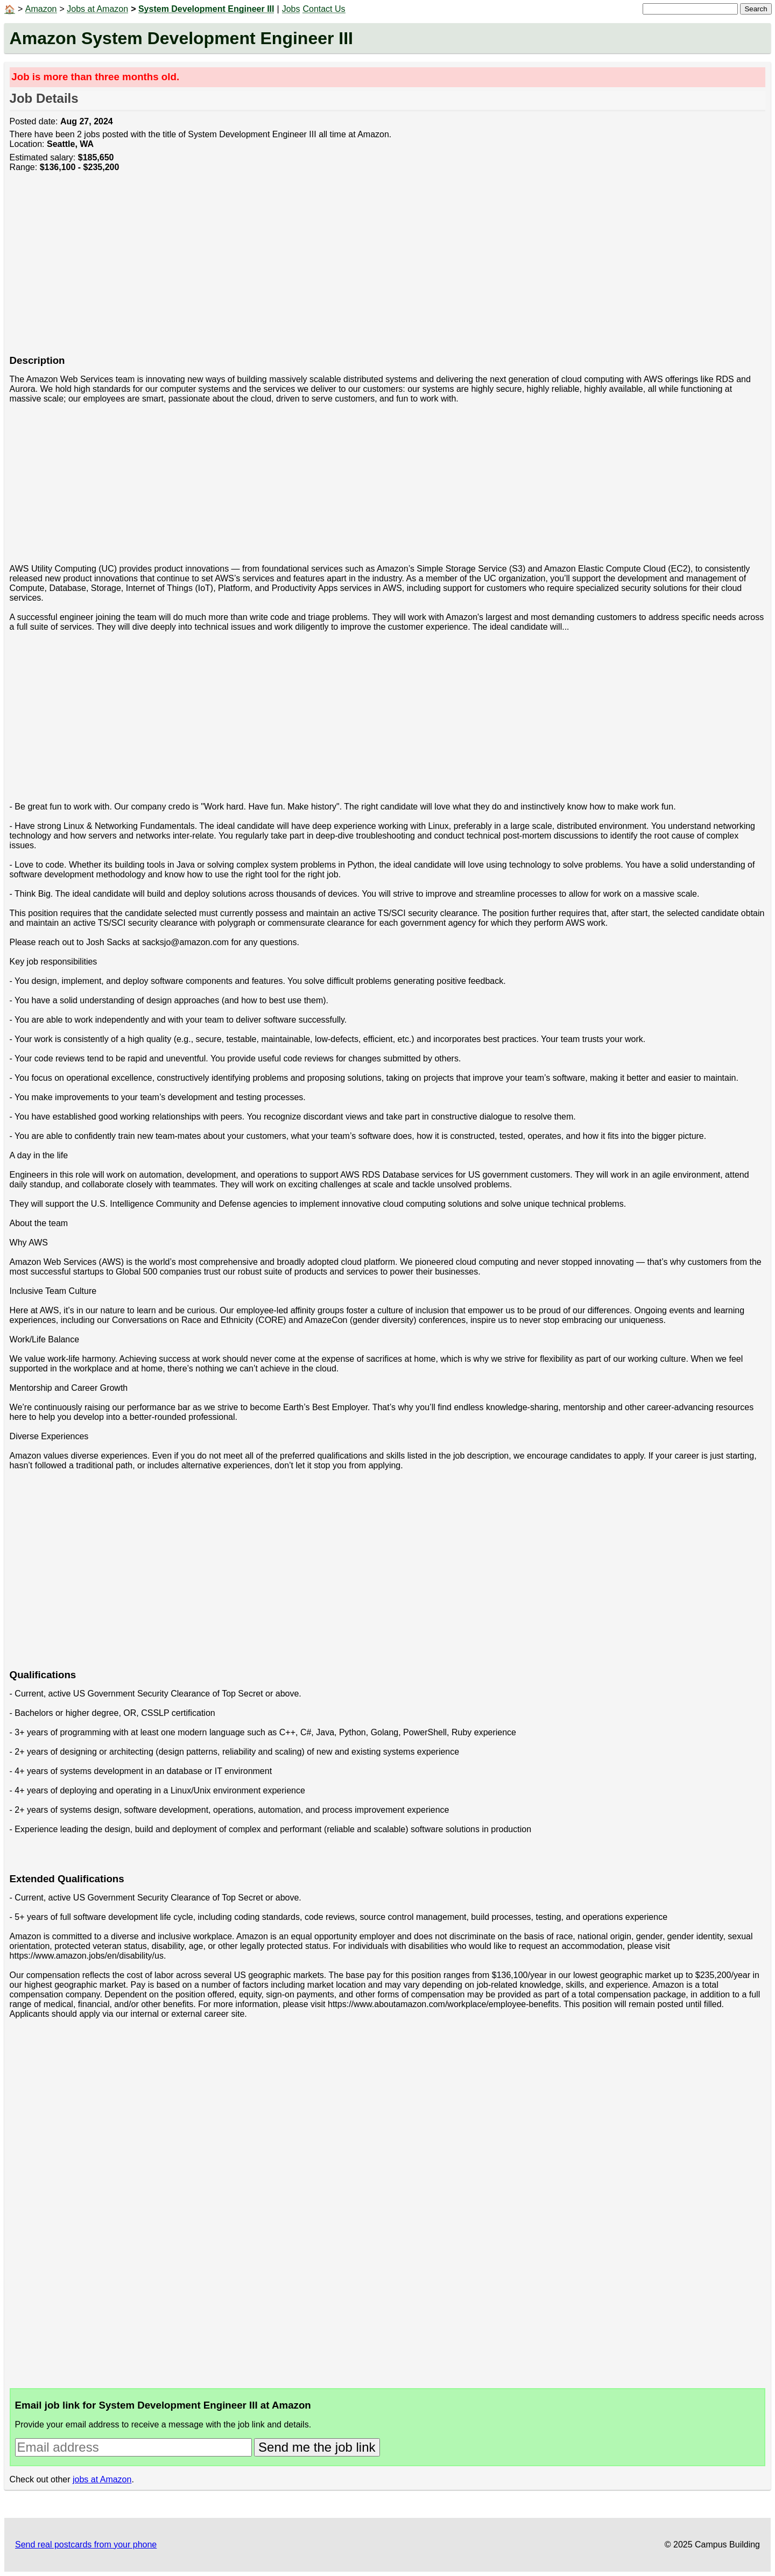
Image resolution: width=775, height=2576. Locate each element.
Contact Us (323, 8)
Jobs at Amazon (97, 8)
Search (755, 9)
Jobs (291, 8)
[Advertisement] (333, 269)
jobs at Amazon (102, 2479)
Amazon (41, 8)
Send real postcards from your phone (86, 2544)
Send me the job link (316, 2447)
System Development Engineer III (206, 8)
